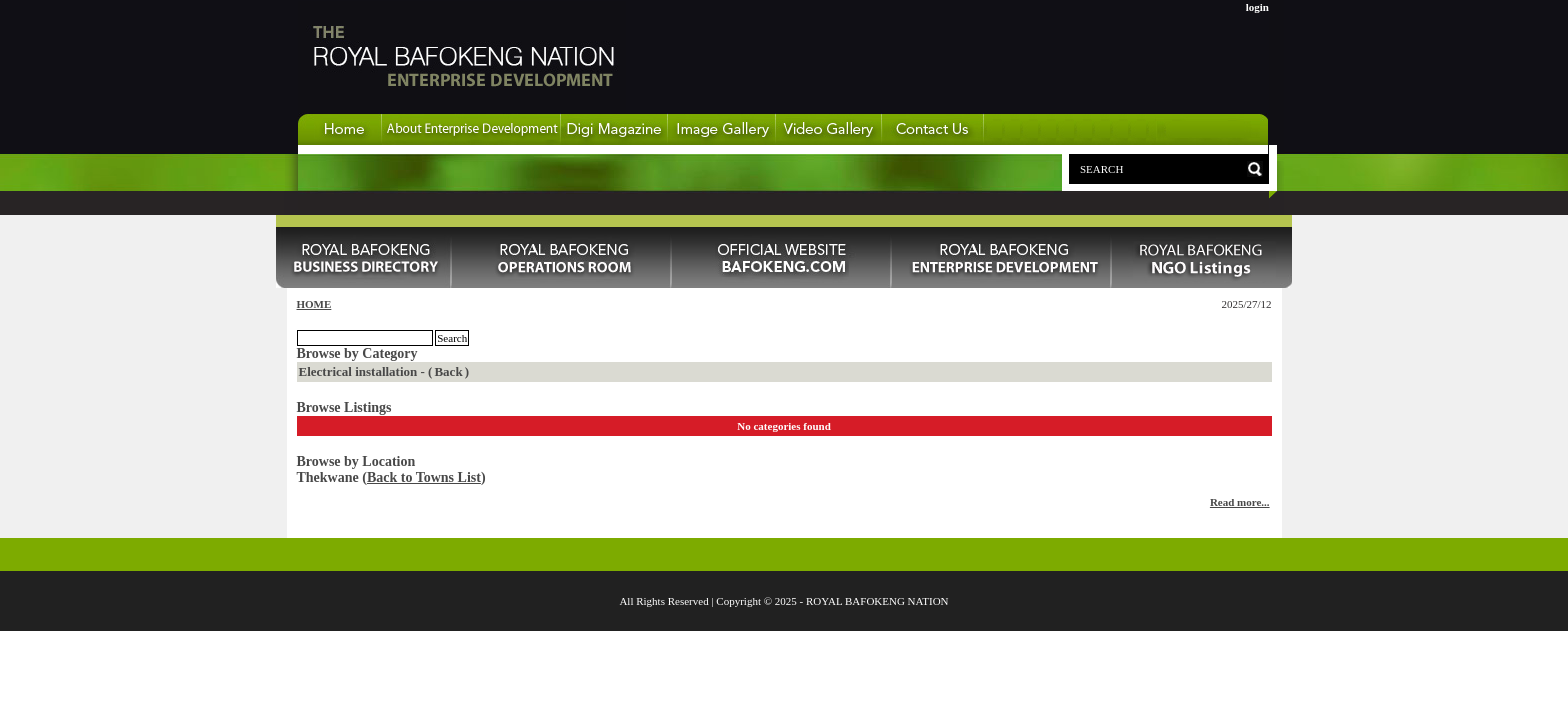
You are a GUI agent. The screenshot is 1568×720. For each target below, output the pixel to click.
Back (448, 371)
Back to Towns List (424, 477)
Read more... (1240, 502)
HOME (314, 304)
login (1257, 7)
